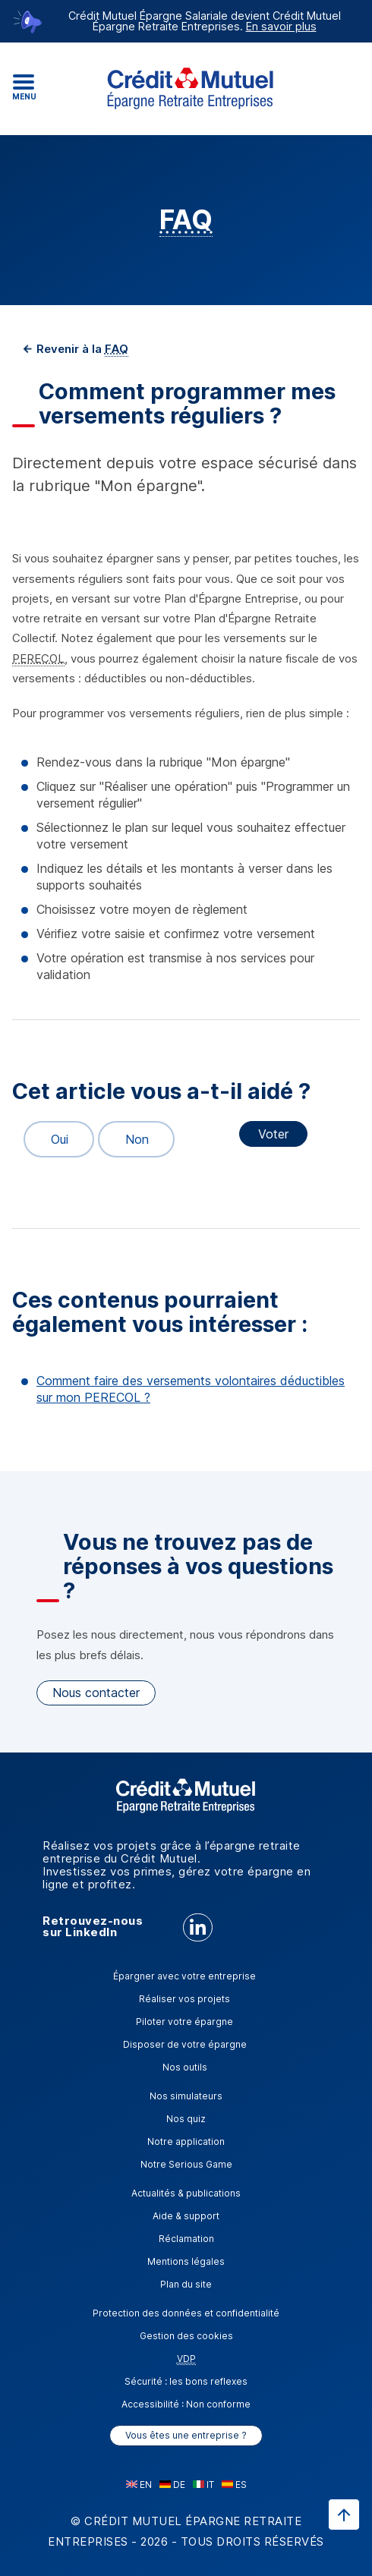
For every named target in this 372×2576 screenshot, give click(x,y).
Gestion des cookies (186, 2335)
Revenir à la (80, 349)
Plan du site (186, 2284)
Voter (273, 1134)
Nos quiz (186, 2118)
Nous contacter (96, 1692)
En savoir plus (281, 26)
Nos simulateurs (186, 2096)
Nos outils (184, 2067)
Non (130, 1139)
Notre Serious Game (186, 2164)
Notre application (186, 2141)
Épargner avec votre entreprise (184, 1976)
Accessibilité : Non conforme (186, 2404)
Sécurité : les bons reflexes (186, 2381)
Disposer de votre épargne (185, 2044)
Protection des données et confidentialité (186, 2313)
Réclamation (186, 2238)
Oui (52, 1139)
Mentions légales (186, 2261)
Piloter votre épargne (184, 2021)
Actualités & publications (186, 2193)
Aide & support (186, 2216)
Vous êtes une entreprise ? (186, 2435)
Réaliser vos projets (184, 1998)
